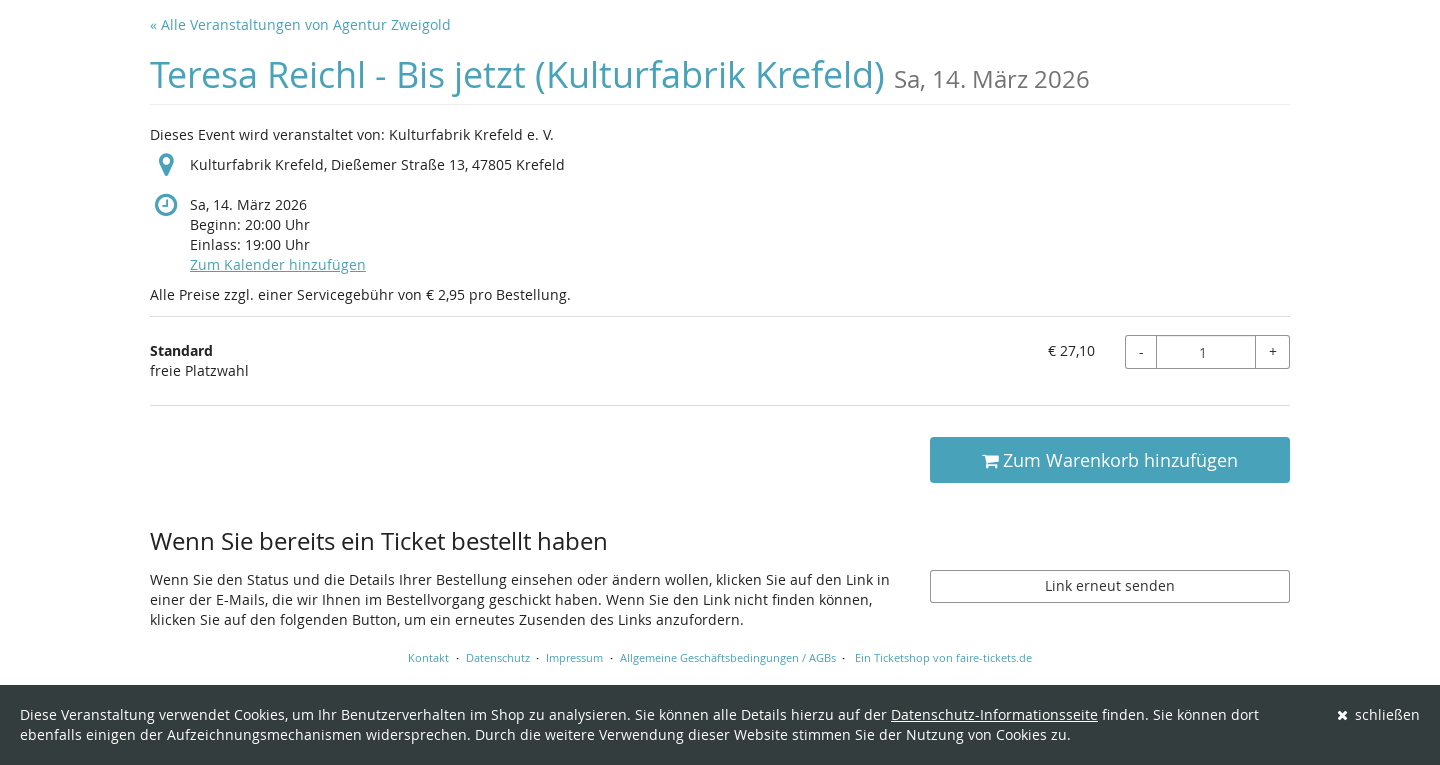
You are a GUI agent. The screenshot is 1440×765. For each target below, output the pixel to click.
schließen (1379, 714)
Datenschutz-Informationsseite (994, 714)
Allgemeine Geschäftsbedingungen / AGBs (728, 657)
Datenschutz (498, 657)
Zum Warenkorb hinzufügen (1110, 460)
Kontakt (428, 657)
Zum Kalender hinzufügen (278, 264)
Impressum (574, 657)
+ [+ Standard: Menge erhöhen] (1273, 351)
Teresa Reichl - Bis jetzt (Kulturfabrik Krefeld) (620, 74)
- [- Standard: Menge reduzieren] (1141, 351)
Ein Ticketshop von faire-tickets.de (943, 657)
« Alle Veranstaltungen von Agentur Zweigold (300, 24)
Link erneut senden (1110, 585)
